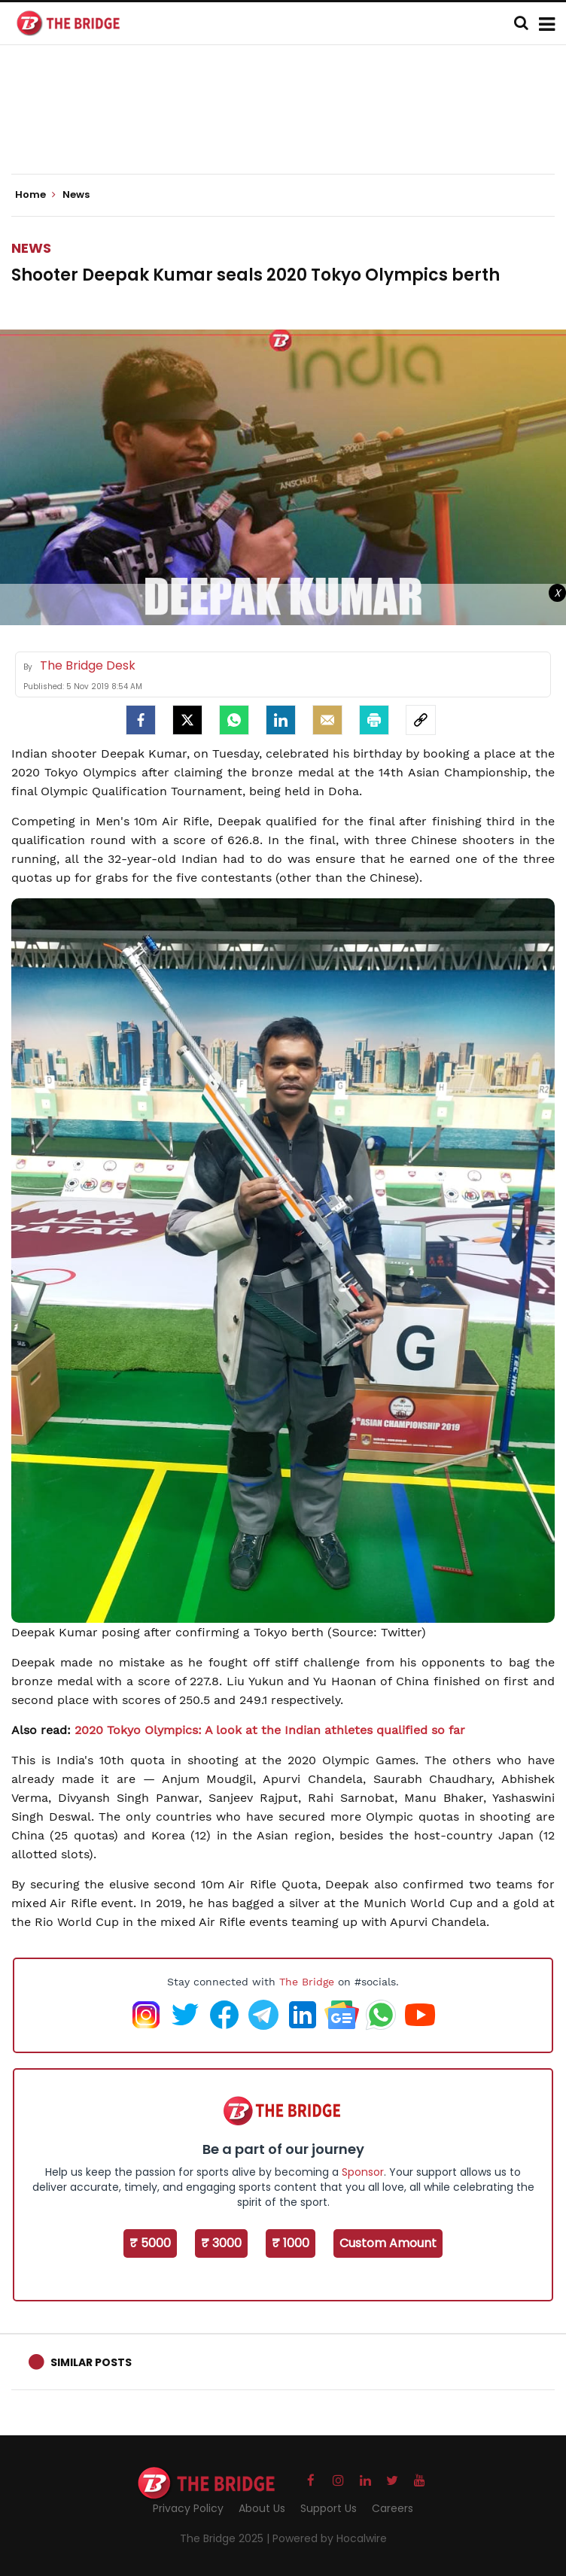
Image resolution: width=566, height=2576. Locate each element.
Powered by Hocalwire (329, 2538)
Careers (392, 2508)
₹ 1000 (290, 2243)
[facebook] (141, 720)
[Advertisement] (285, 128)
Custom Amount (388, 2243)
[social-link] (421, 720)
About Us (262, 2508)
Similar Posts (91, 2362)
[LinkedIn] (281, 720)
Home (35, 195)
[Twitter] (187, 720)
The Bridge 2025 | (226, 2538)
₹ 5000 (150, 2243)
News (31, 247)
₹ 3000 (221, 2243)
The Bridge (306, 1982)
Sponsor (363, 2172)
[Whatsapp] (234, 720)
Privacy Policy (188, 2508)
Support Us (328, 2508)
